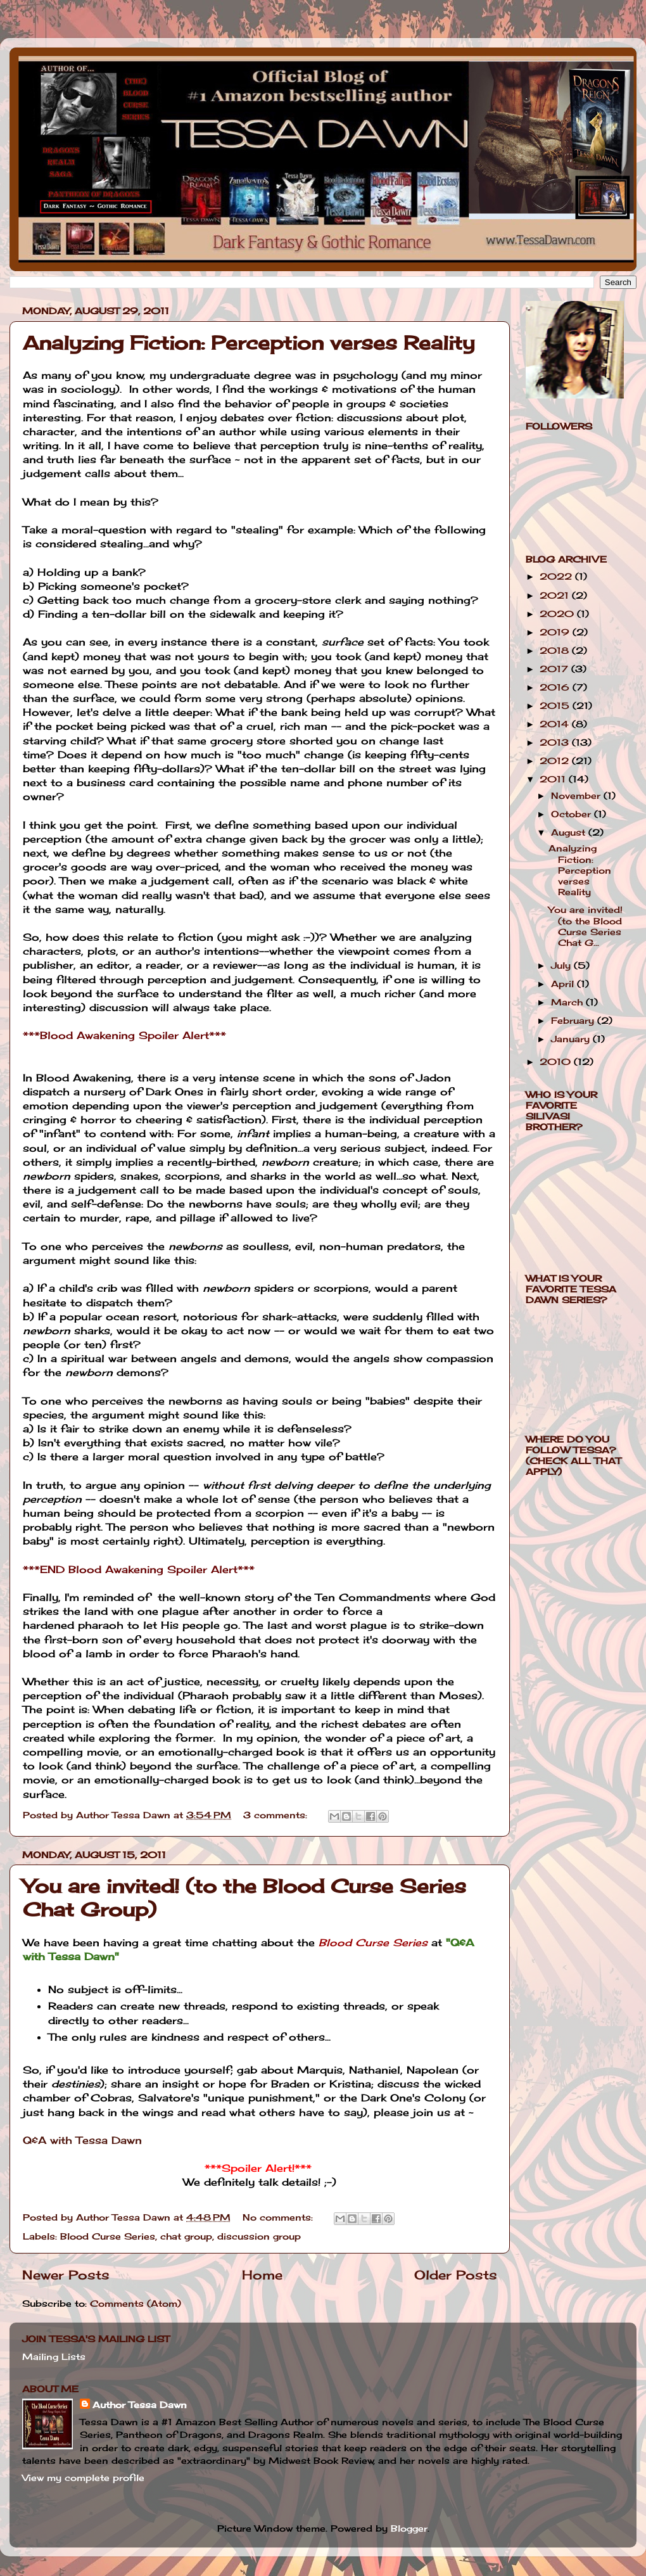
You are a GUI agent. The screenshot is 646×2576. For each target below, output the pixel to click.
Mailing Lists (54, 2356)
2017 (555, 668)
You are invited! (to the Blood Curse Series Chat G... (585, 926)
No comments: (279, 2217)
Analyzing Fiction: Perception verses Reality (249, 342)
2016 (556, 687)
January (572, 1038)
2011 (554, 779)
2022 (557, 576)
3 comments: (276, 1814)
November (577, 795)
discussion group (259, 2236)
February (574, 1020)
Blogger (409, 2528)
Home (262, 2275)
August (569, 832)
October (572, 813)
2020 (558, 613)
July (562, 965)
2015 (556, 705)
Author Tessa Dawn (139, 2404)
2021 (556, 595)
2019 (556, 632)
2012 (556, 760)
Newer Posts (66, 2275)
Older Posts (455, 2275)
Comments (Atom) (135, 2303)
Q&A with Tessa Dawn (82, 2140)
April (564, 983)
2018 (556, 650)
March (568, 1002)
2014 (556, 723)
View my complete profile (83, 2477)
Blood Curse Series (107, 2236)
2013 (556, 742)
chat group (186, 2236)
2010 (557, 1061)
